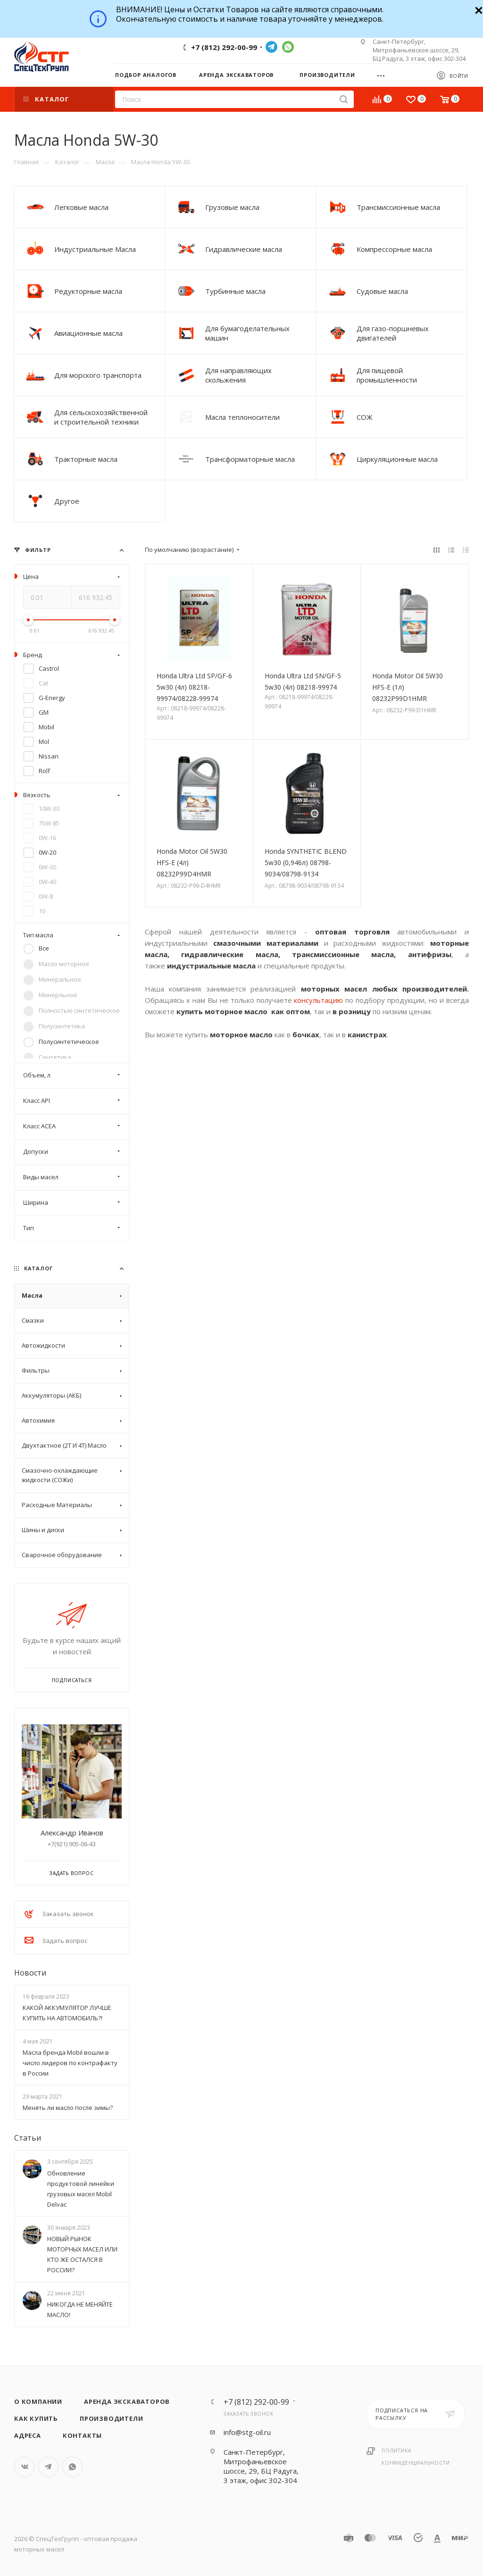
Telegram (271, 47)
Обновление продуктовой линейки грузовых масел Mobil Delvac (80, 2189)
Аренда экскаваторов (127, 2401)
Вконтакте (24, 2467)
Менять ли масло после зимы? (68, 2107)
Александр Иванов (72, 1832)
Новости (30, 1972)
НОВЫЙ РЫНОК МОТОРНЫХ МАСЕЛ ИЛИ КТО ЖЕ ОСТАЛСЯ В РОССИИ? (82, 2254)
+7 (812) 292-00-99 (224, 47)
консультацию (319, 1000)
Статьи (27, 2138)
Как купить (36, 2418)
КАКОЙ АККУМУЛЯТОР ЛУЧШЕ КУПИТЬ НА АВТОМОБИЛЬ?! (67, 2012)
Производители (111, 2418)
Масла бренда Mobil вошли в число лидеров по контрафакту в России (70, 2062)
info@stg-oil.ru (247, 2432)
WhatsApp (288, 47)
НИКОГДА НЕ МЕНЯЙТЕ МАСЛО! (80, 2309)
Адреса (27, 2435)
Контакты (82, 2435)
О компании (38, 2401)
